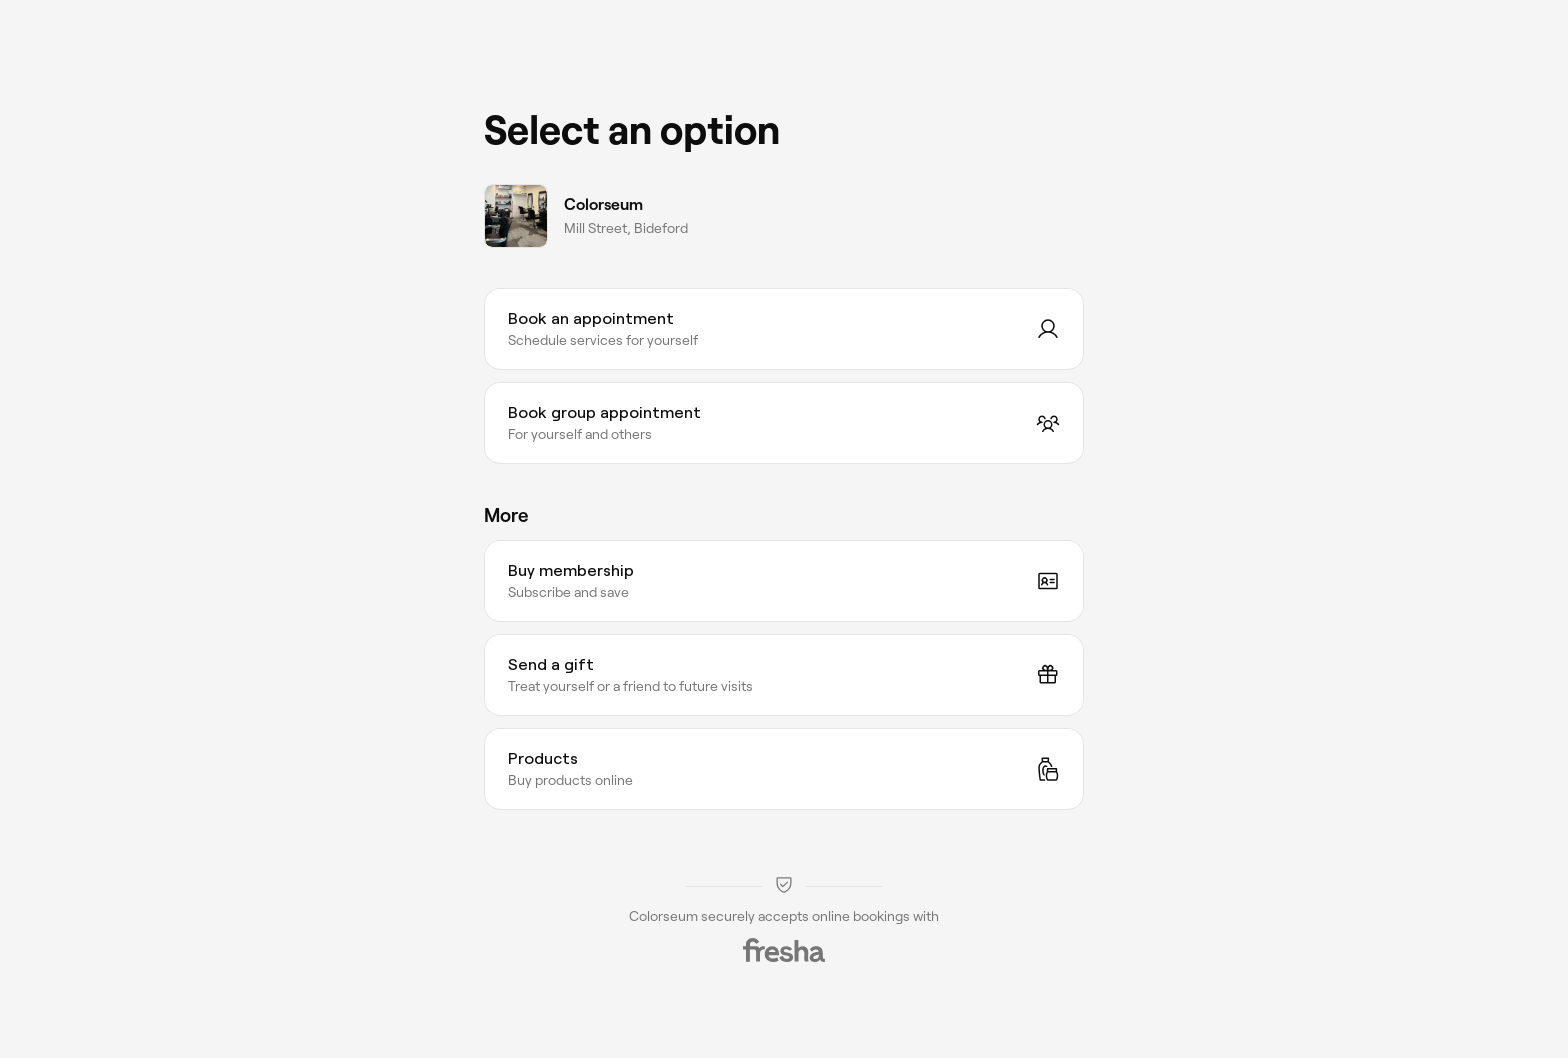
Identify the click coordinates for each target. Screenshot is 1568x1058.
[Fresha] (784, 950)
